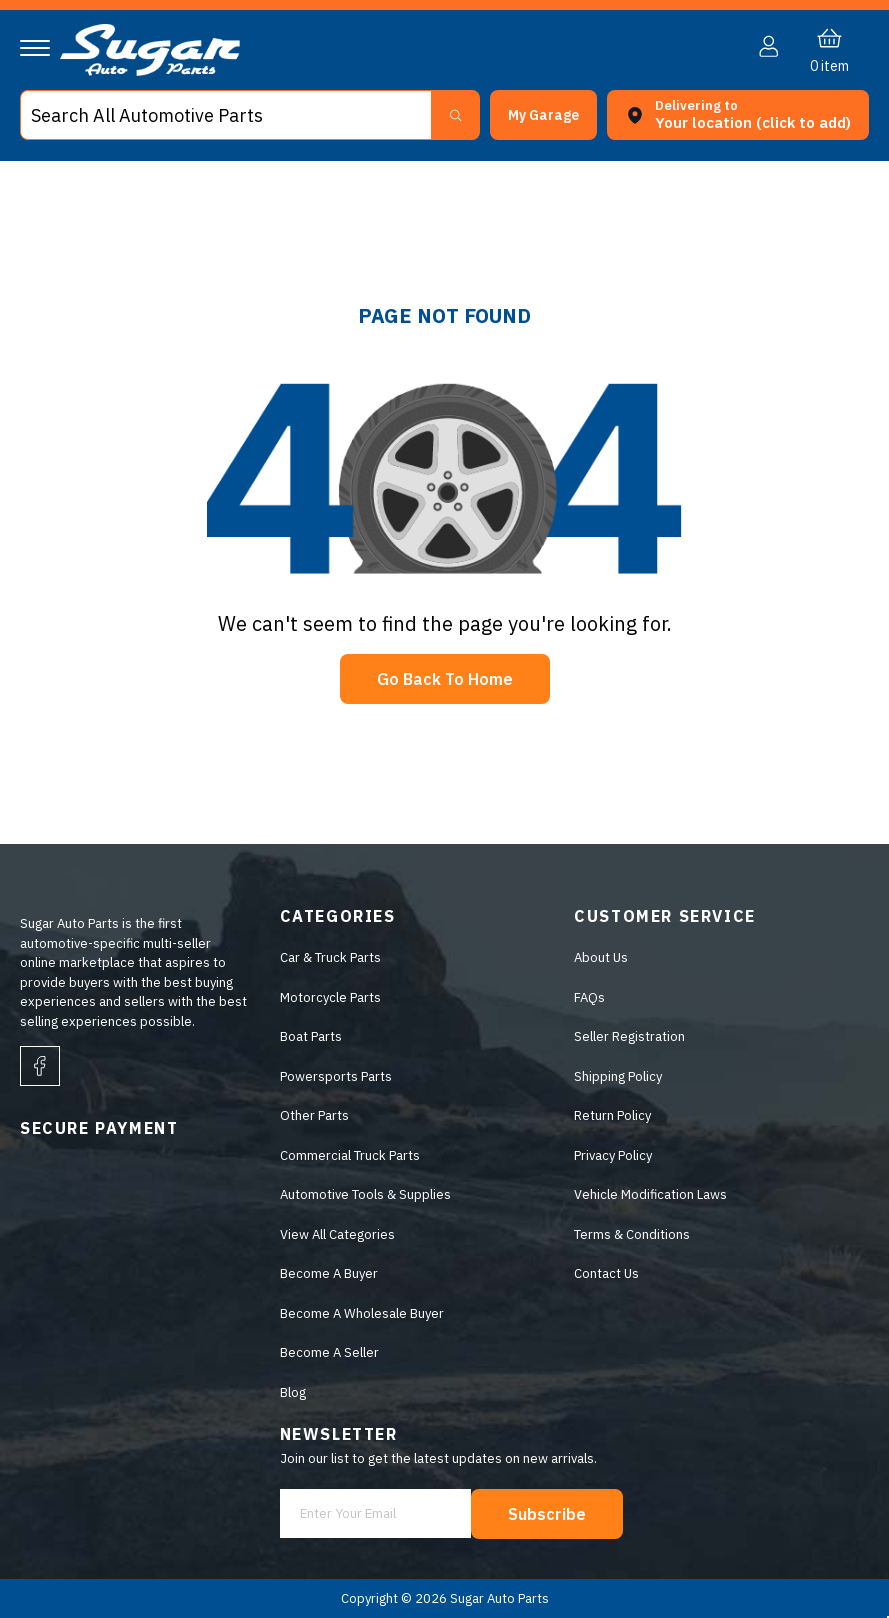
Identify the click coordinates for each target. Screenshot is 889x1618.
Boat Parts (311, 1036)
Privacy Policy (613, 1155)
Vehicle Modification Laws (650, 1194)
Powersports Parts (336, 1076)
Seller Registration (629, 1036)
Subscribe (547, 1514)
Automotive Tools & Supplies (365, 1194)
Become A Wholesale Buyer (362, 1313)
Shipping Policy (618, 1076)
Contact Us (606, 1273)
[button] (543, 115)
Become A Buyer (329, 1273)
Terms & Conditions (632, 1234)
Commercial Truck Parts (350, 1155)
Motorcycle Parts (330, 997)
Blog (293, 1392)
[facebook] (40, 1066)
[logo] (150, 71)
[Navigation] (35, 48)
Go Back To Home (445, 679)
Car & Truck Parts (330, 957)
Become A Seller (329, 1352)
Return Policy (612, 1115)
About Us (601, 957)
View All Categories (337, 1234)
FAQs (589, 997)
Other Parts (314, 1115)
